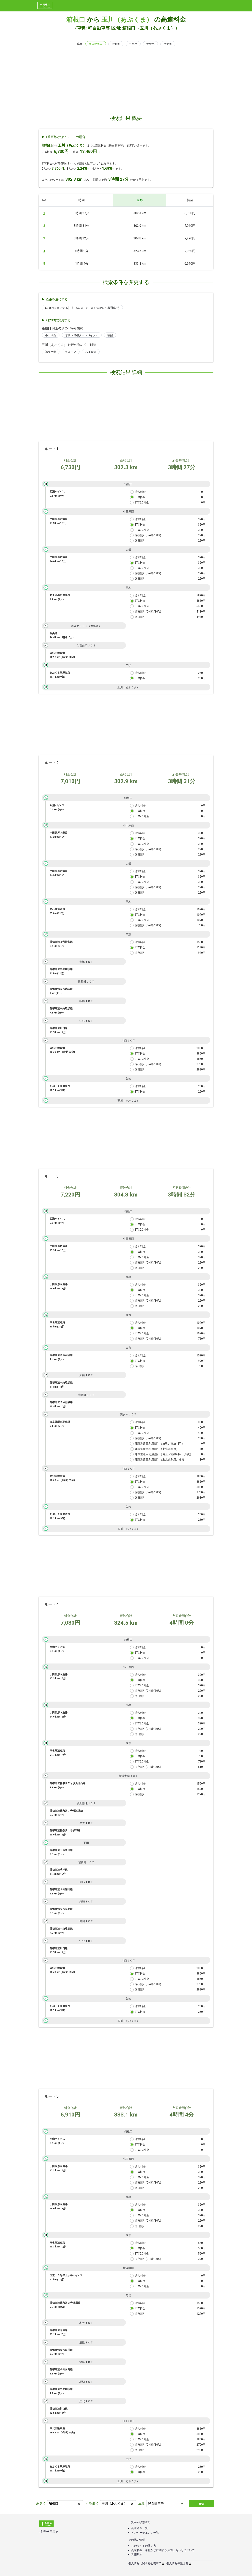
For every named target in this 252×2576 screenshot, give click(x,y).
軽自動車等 (96, 44)
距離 (140, 200)
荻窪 (110, 335)
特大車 (168, 44)
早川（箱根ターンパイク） (81, 335)
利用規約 (136, 2554)
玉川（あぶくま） (127, 19)
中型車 (133, 44)
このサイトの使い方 (143, 2545)
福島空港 (50, 351)
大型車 (150, 44)
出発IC (40, 2504)
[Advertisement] (126, 80)
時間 (81, 200)
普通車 (116, 44)
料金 (190, 200)
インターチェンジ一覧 (145, 2532)
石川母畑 (90, 351)
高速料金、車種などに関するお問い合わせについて (163, 2550)
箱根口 (75, 19)
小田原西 (50, 335)
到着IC (93, 2504)
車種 (141, 2504)
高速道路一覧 (139, 2528)
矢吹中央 (70, 351)
